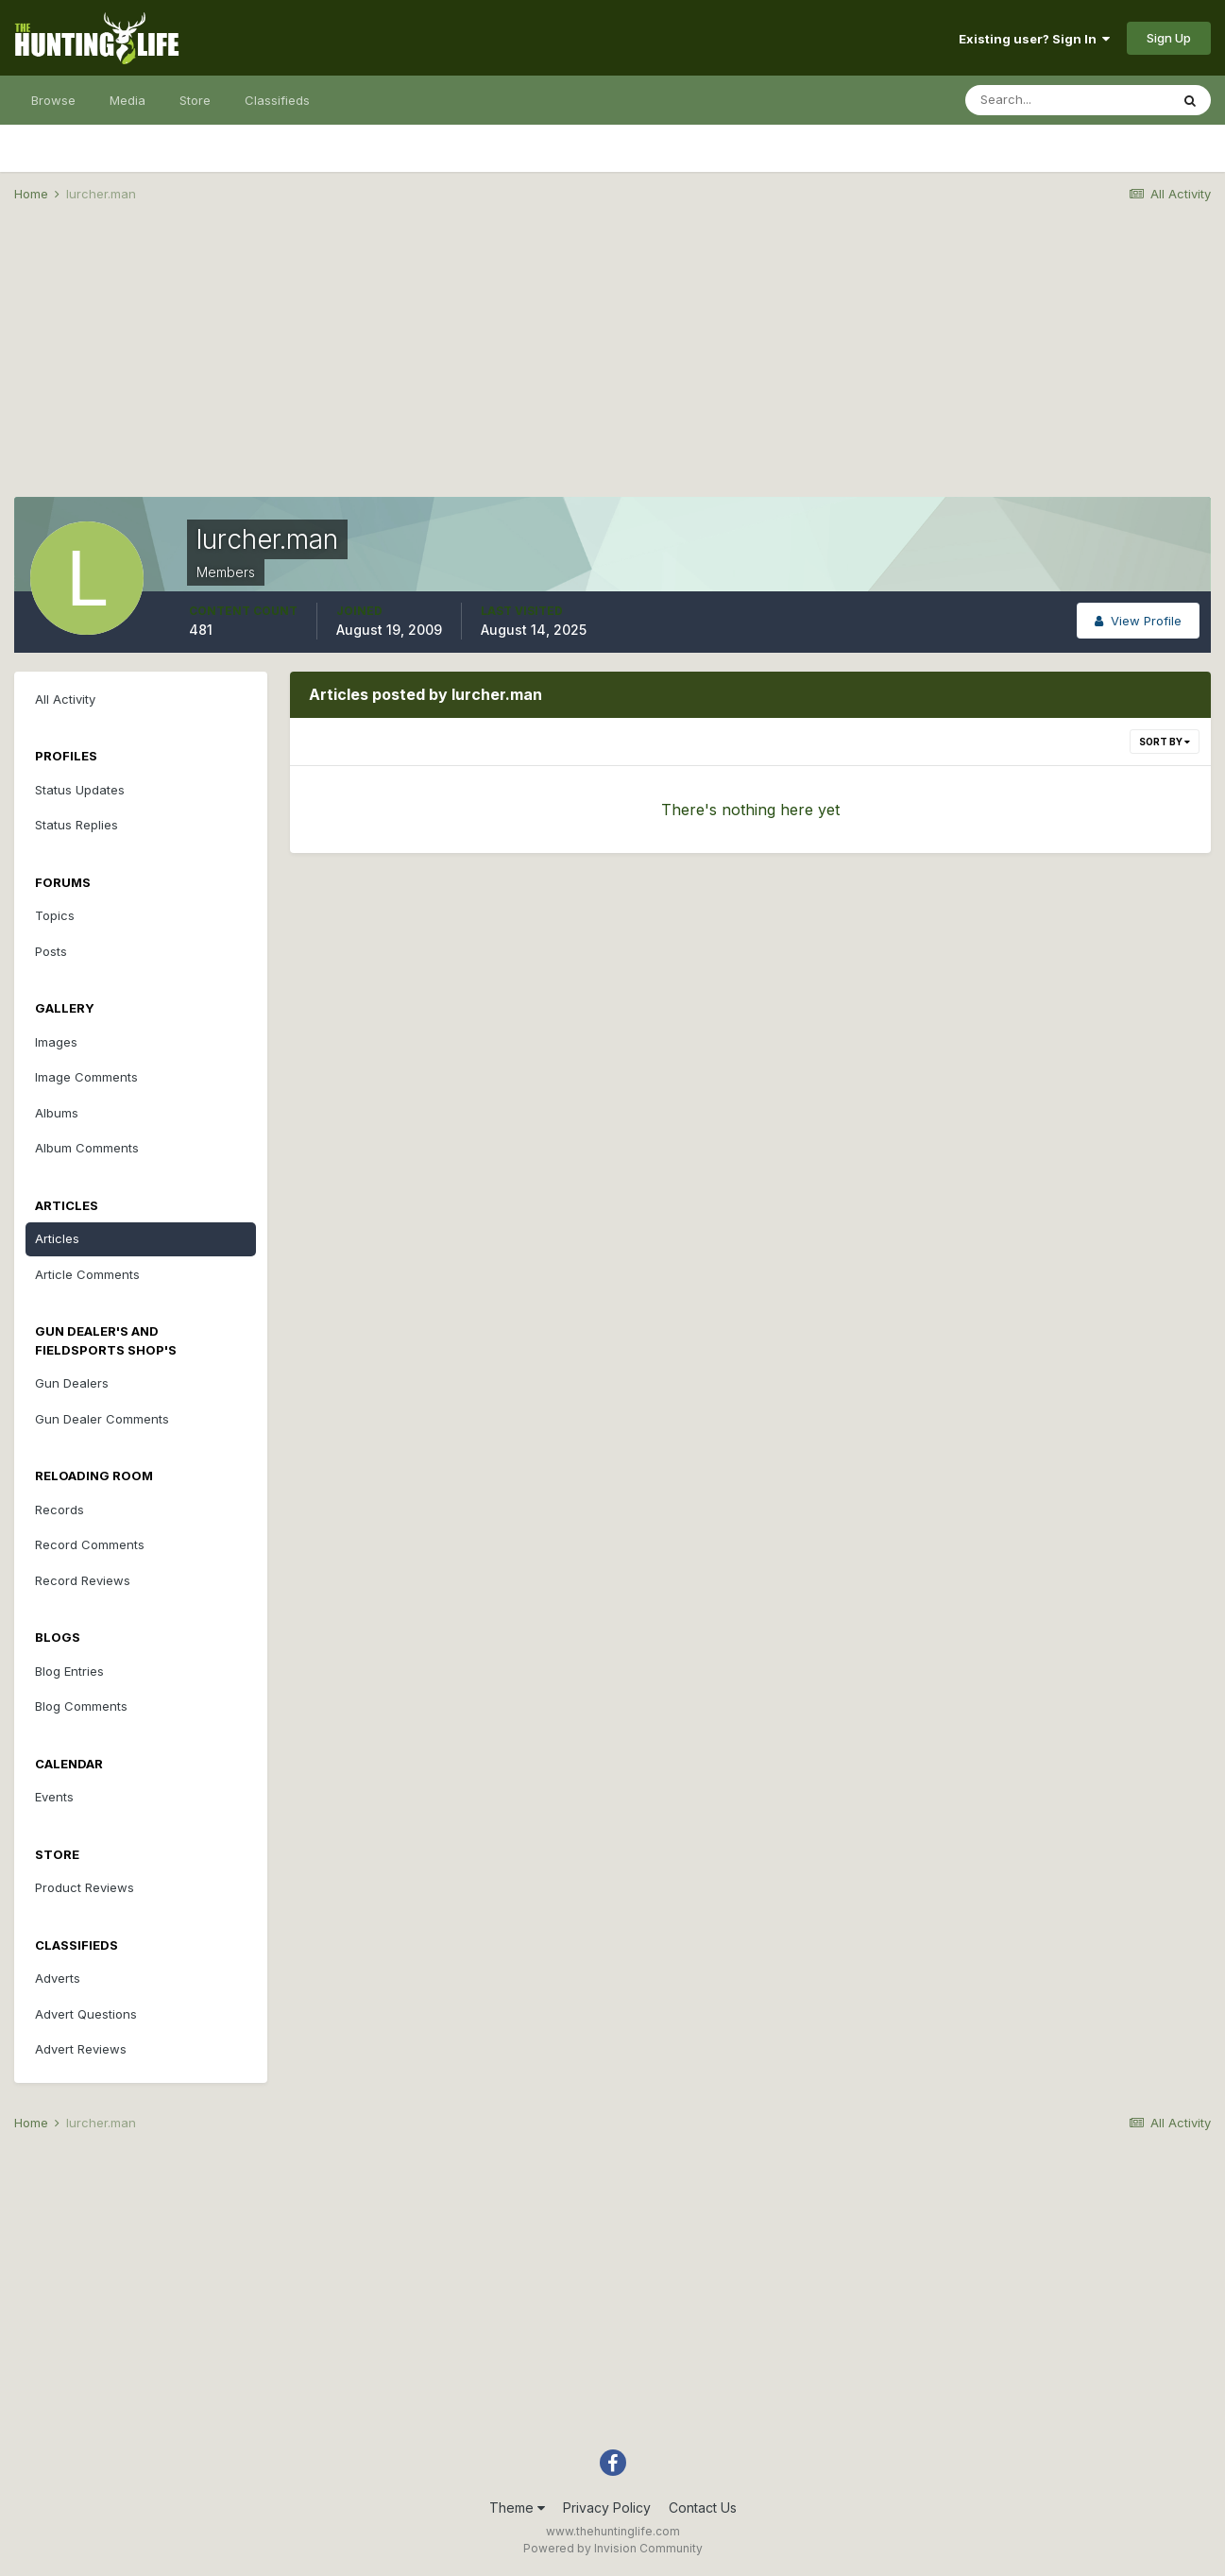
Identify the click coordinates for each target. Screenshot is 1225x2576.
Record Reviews (82, 1580)
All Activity (65, 699)
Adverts (57, 1978)
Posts (51, 951)
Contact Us (703, 2507)
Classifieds (277, 100)
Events (54, 1796)
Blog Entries (69, 1671)
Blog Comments (81, 1706)
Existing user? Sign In (1034, 38)
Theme (517, 2507)
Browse (53, 100)
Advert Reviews (81, 2048)
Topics (55, 915)
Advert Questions (86, 2014)
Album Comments (87, 1147)
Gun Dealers (72, 1382)
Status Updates (80, 789)
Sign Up (1169, 37)
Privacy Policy (607, 2507)
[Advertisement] (613, 364)
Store (195, 100)
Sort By (1164, 741)
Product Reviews (84, 1887)
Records (59, 1509)
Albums (56, 1112)
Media (127, 100)
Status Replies (76, 824)
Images (56, 1041)
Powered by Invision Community (613, 2548)
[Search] (1067, 100)
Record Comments (90, 1544)
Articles (57, 1238)
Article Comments (87, 1274)
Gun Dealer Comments (102, 1418)
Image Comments (86, 1076)
